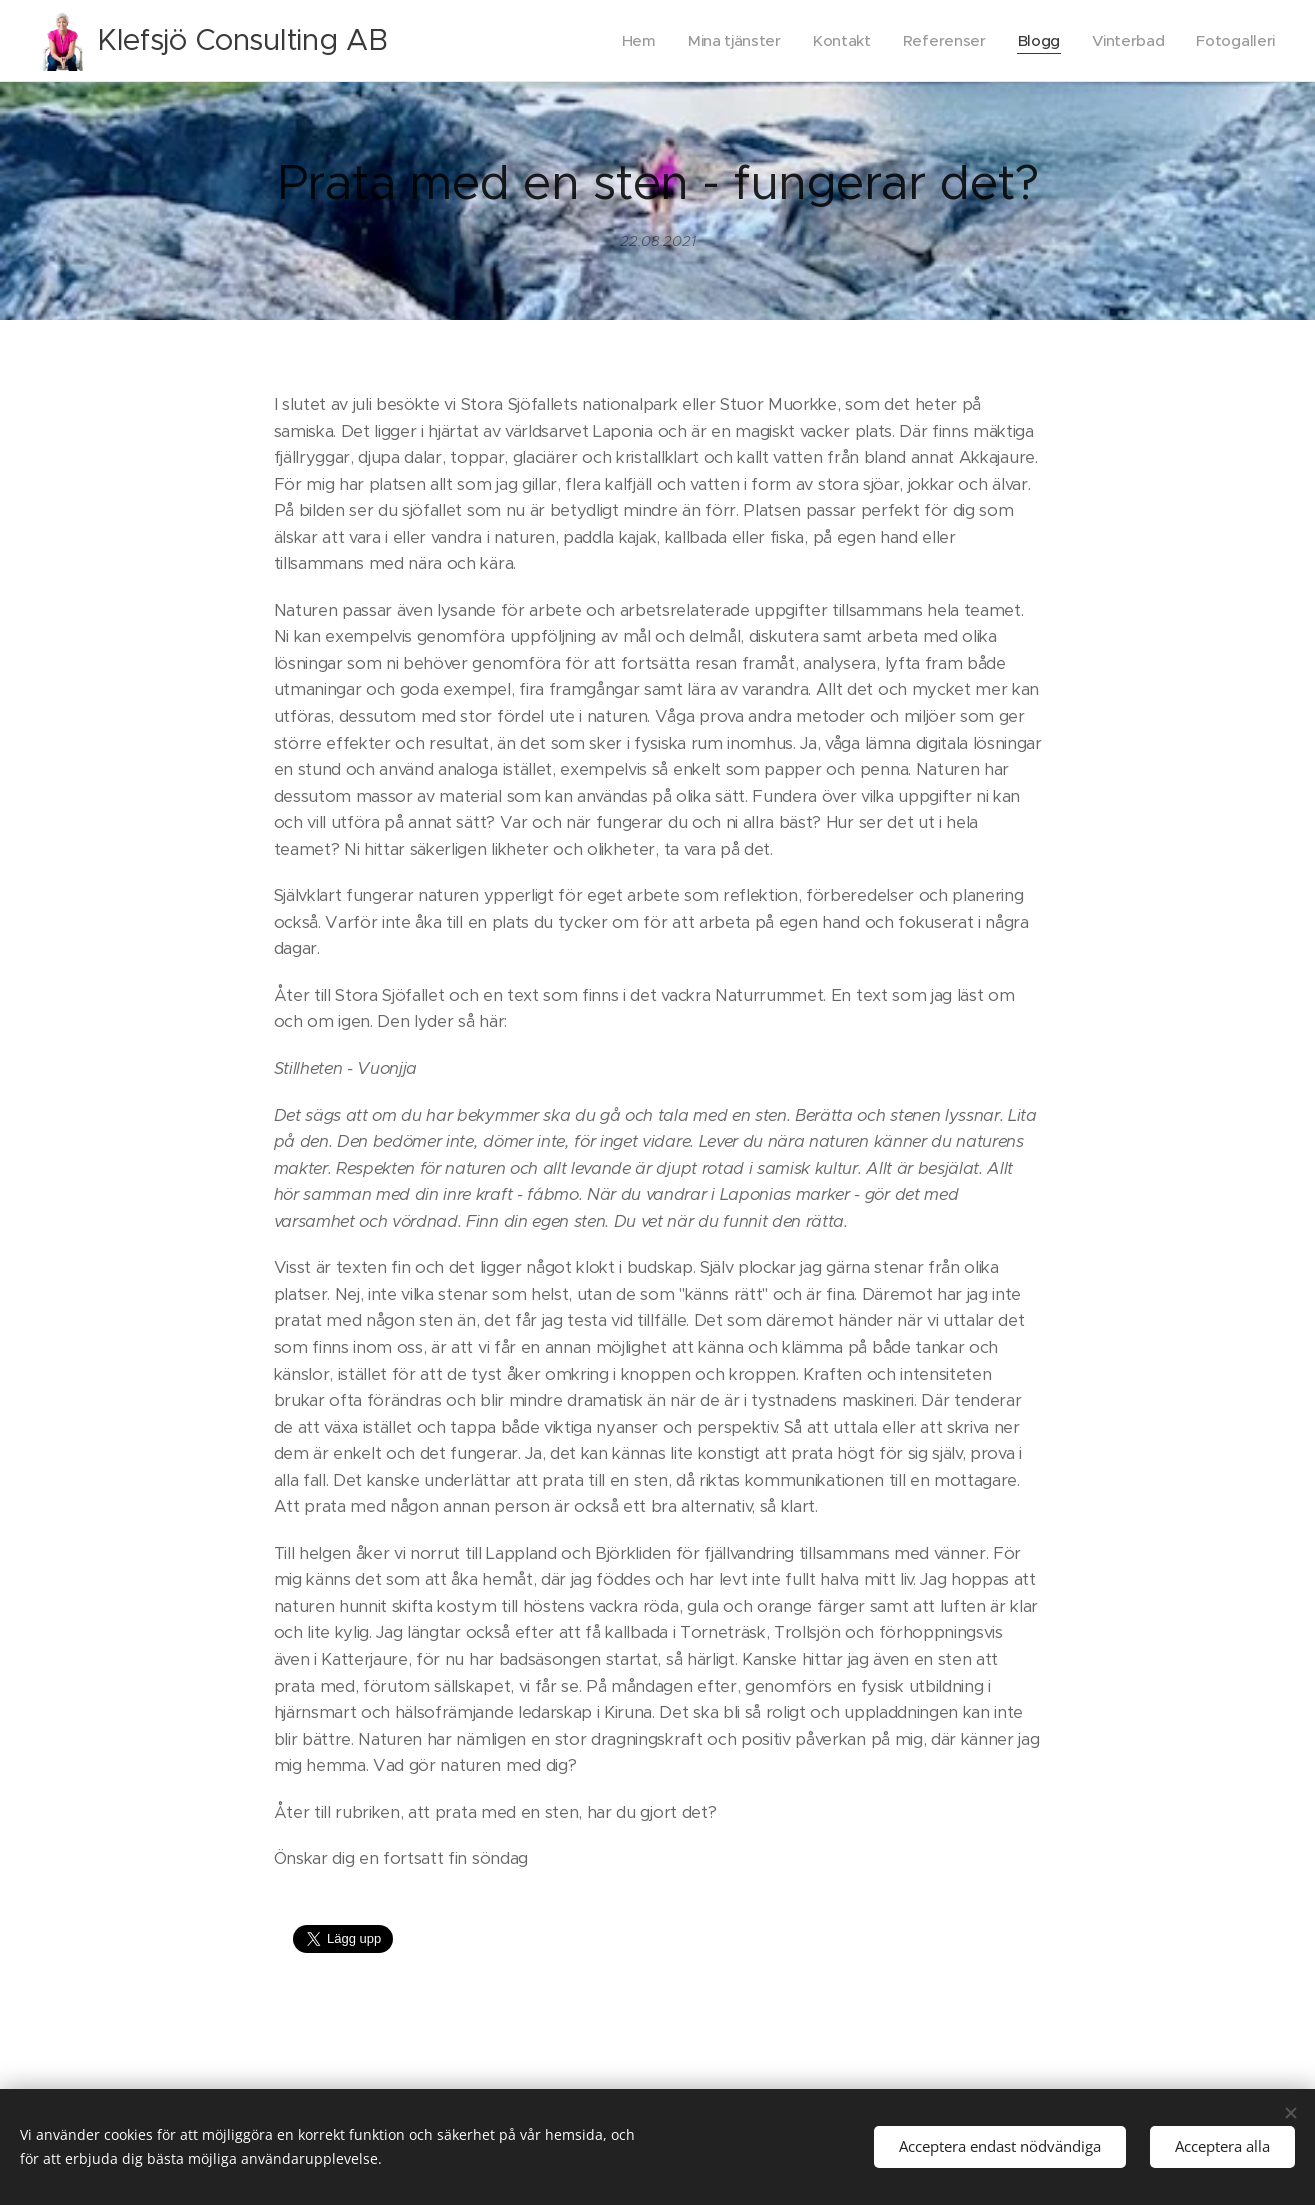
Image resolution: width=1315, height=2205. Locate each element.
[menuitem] (627, 41)
